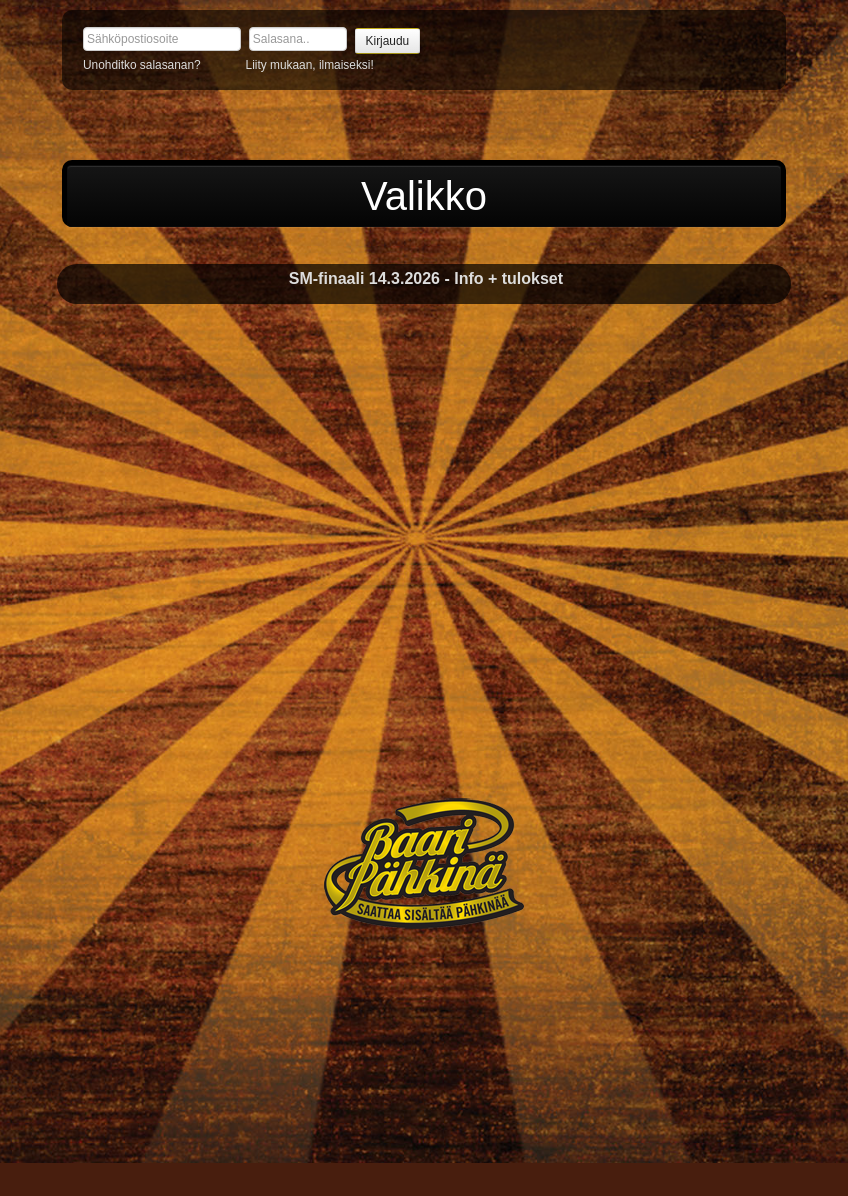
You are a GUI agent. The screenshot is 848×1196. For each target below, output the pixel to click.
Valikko (424, 196)
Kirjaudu (388, 41)
